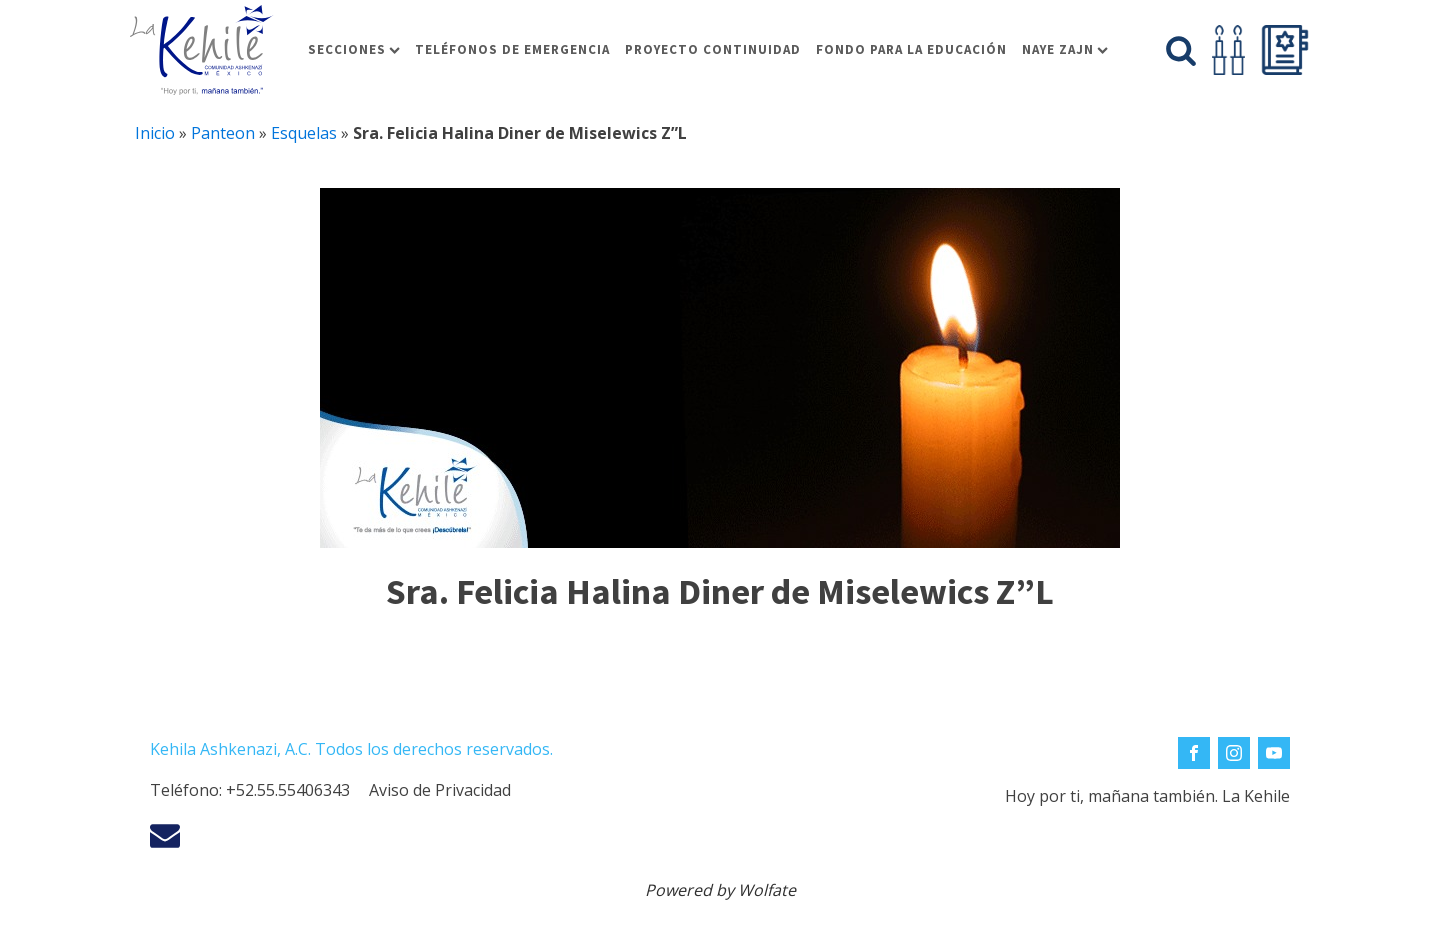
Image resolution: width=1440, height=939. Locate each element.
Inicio (155, 133)
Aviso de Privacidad (440, 790)
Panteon (223, 133)
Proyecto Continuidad (713, 49)
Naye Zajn (1065, 49)
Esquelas (304, 133)
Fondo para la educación (911, 49)
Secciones (354, 49)
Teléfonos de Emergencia (512, 49)
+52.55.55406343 (288, 790)
